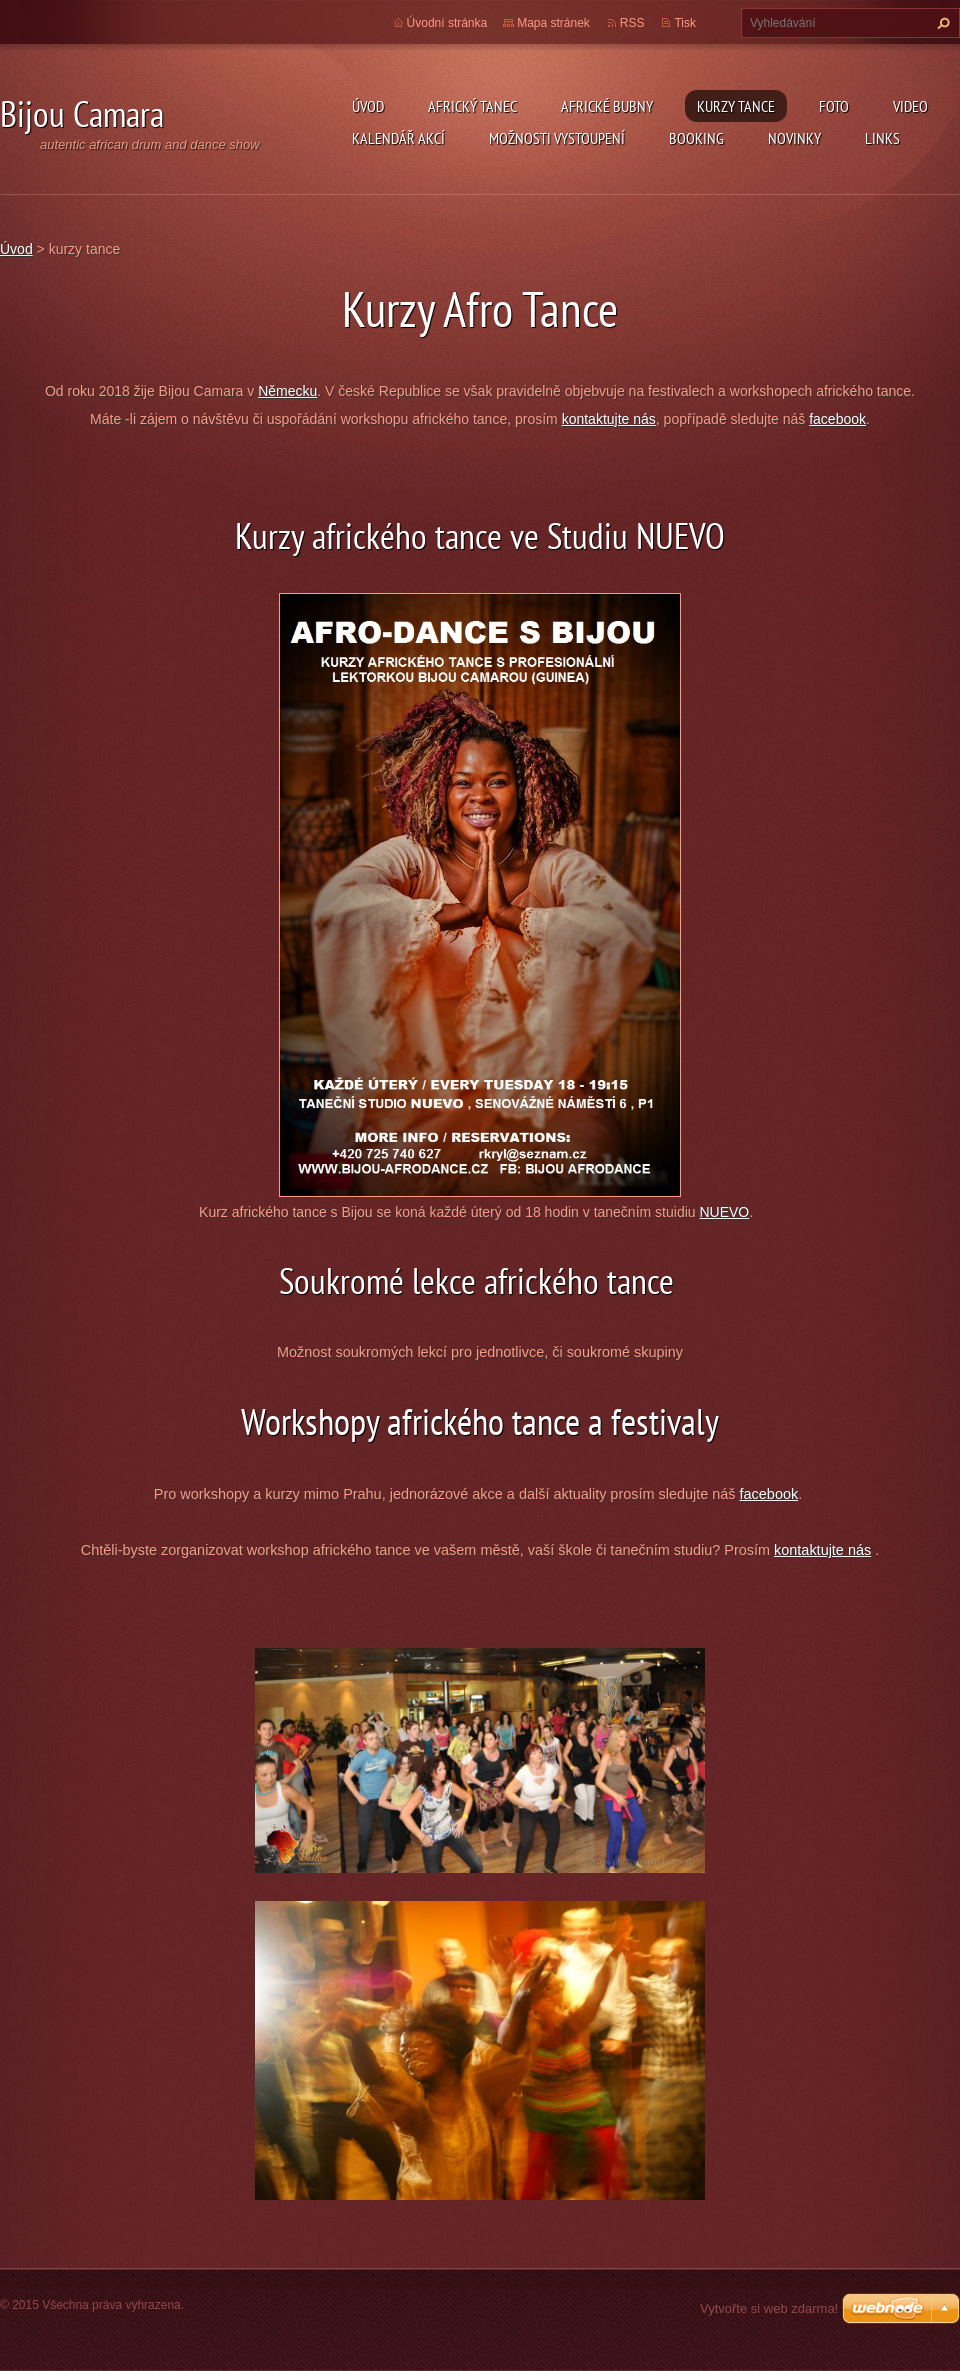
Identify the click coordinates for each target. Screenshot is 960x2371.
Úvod (368, 106)
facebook (837, 419)
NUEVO (724, 1212)
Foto (834, 106)
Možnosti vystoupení (557, 138)
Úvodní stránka (447, 23)
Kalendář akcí (398, 138)
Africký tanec (472, 106)
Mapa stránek (553, 23)
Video (910, 106)
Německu (287, 391)
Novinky (794, 138)
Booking (696, 138)
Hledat (941, 23)
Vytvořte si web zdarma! (769, 2308)
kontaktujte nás (609, 419)
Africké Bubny (607, 106)
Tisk (685, 23)
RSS (632, 23)
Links (882, 138)
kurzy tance (736, 106)
